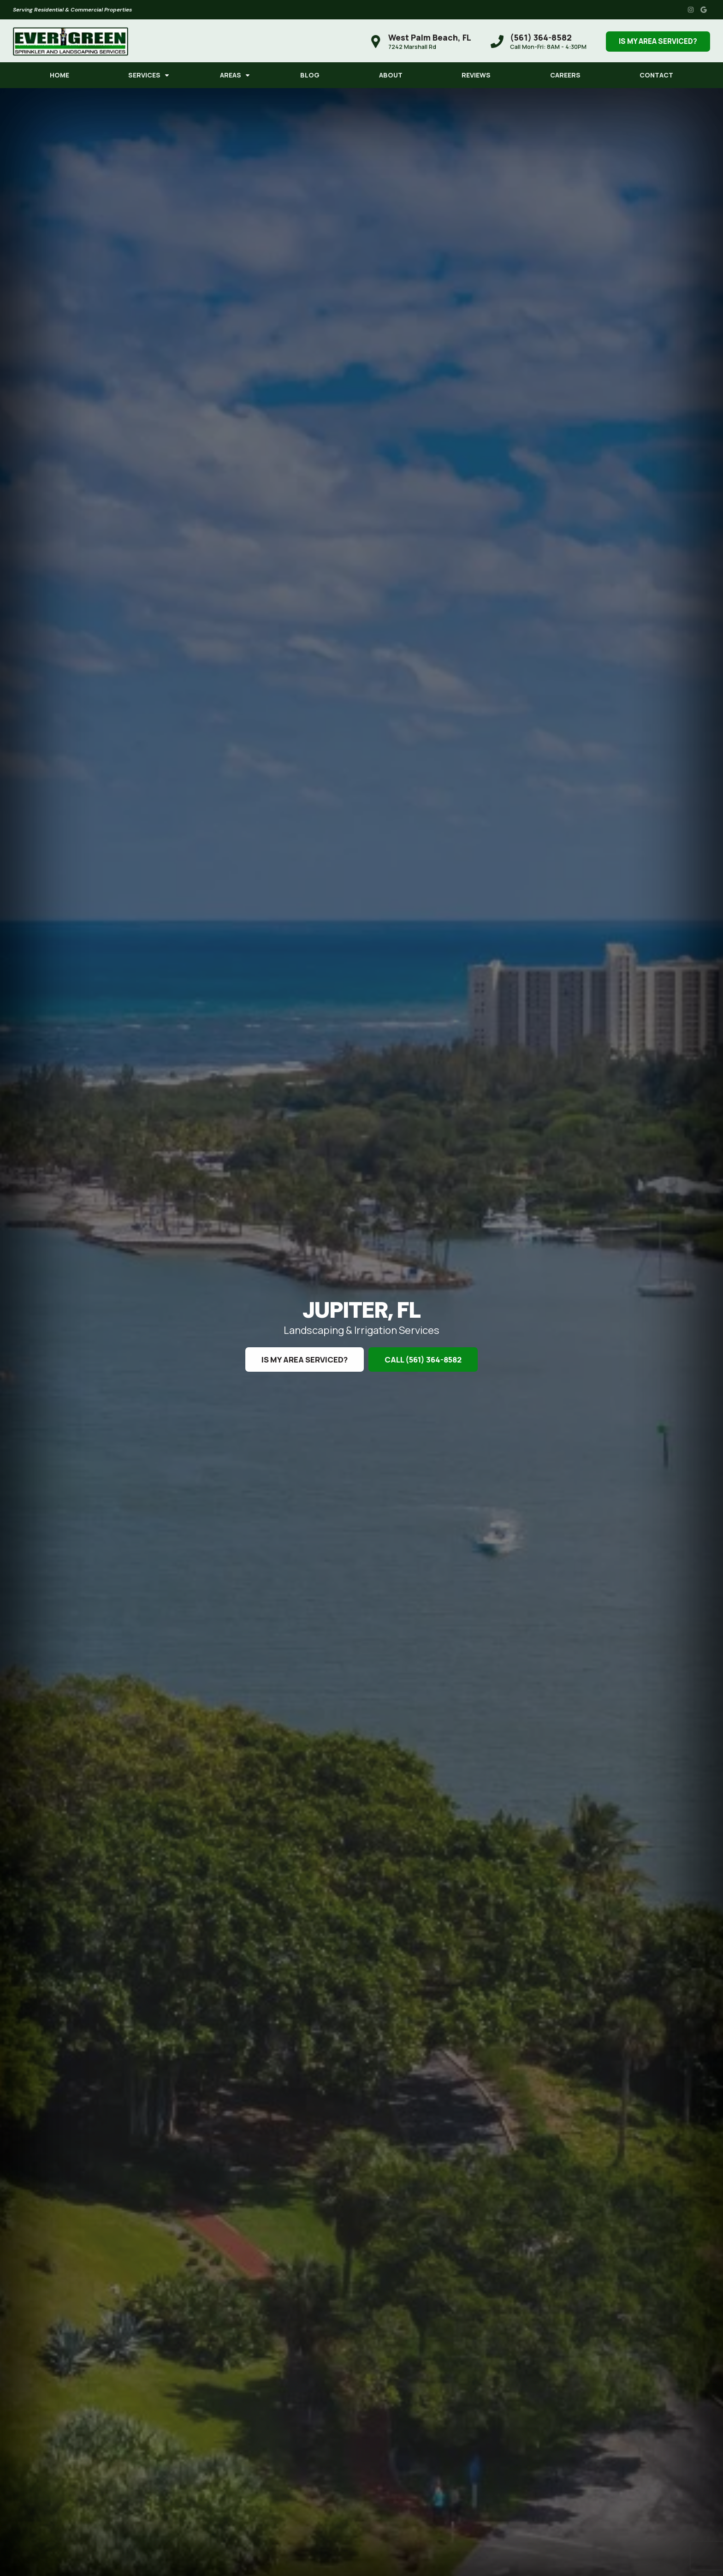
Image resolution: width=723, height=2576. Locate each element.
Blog (310, 75)
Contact (656, 75)
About (391, 75)
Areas (230, 75)
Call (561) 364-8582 (423, 1359)
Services (144, 75)
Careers (565, 75)
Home (59, 75)
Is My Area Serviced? (658, 41)
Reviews (476, 75)
